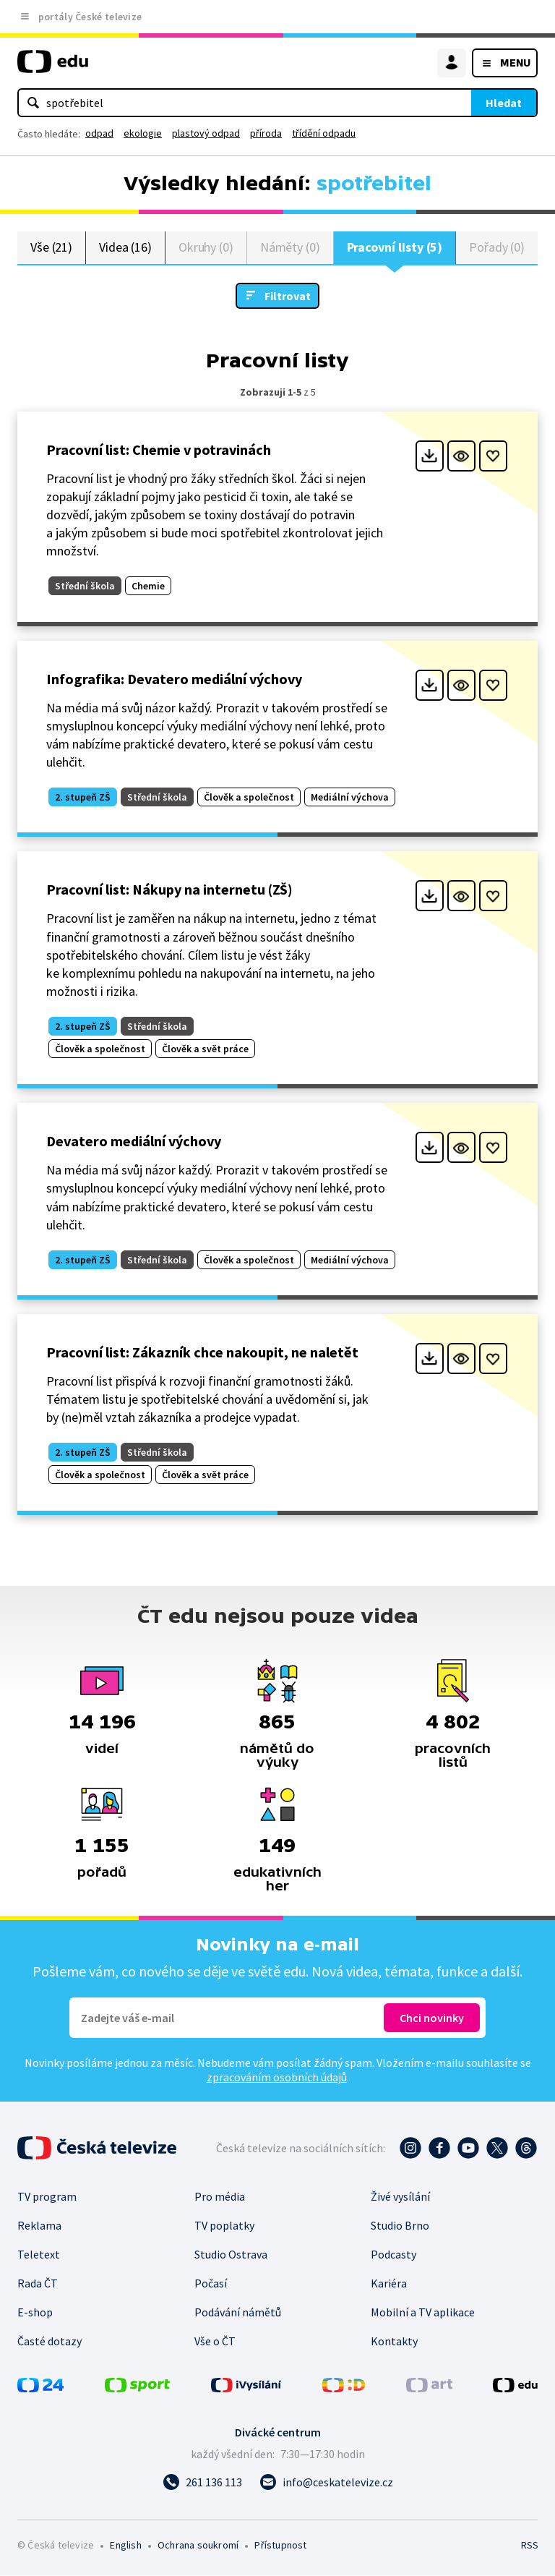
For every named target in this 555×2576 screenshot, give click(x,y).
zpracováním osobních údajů (277, 2077)
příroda (266, 133)
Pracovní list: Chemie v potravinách (158, 450)
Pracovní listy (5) (395, 247)
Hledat (504, 102)
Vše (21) (51, 247)
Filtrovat (287, 296)
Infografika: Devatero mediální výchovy (174, 679)
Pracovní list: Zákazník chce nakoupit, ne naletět (202, 1353)
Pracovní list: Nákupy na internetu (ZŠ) (169, 891)
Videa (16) (125, 247)
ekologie (143, 133)
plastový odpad (206, 133)
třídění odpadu (324, 133)
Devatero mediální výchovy (133, 1142)
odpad (99, 133)
